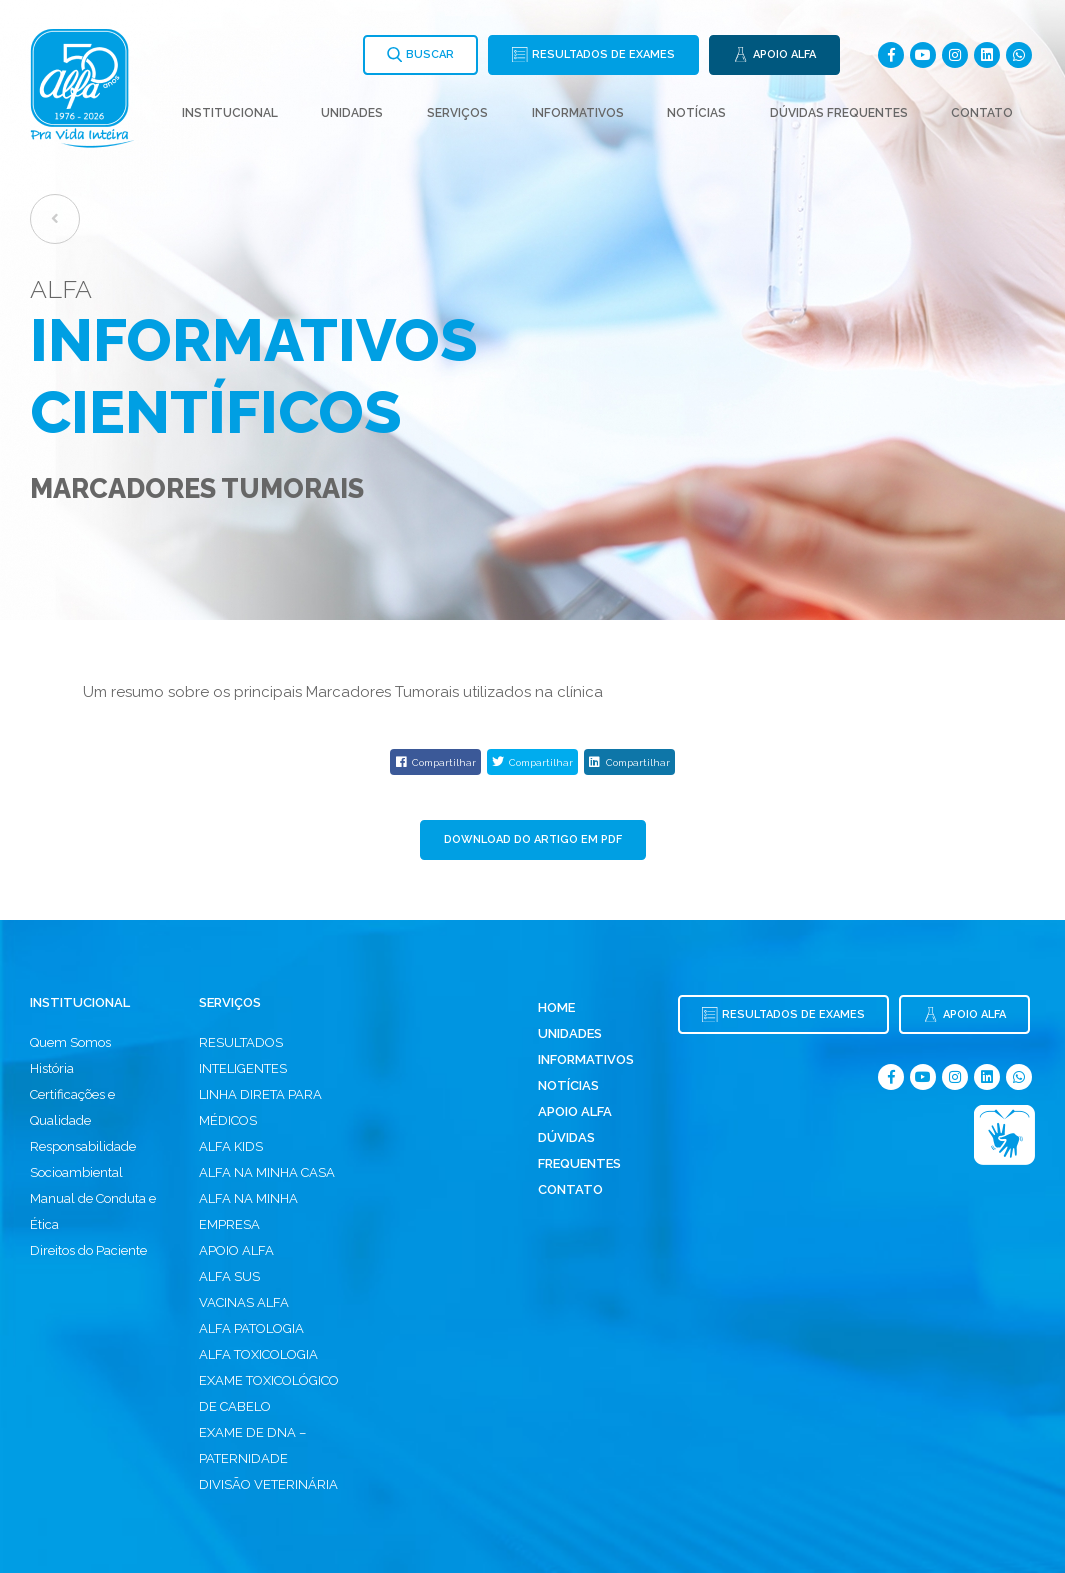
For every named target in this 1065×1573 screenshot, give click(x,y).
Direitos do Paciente (88, 1250)
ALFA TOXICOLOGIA (258, 1354)
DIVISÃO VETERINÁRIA (268, 1484)
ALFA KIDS (231, 1146)
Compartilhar (435, 762)
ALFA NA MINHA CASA (267, 1172)
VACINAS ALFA (244, 1302)
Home (556, 1007)
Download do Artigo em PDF (533, 839)
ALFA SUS (229, 1276)
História (52, 1068)
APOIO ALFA (236, 1250)
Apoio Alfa (575, 1111)
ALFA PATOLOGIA (251, 1328)
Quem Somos (70, 1042)
